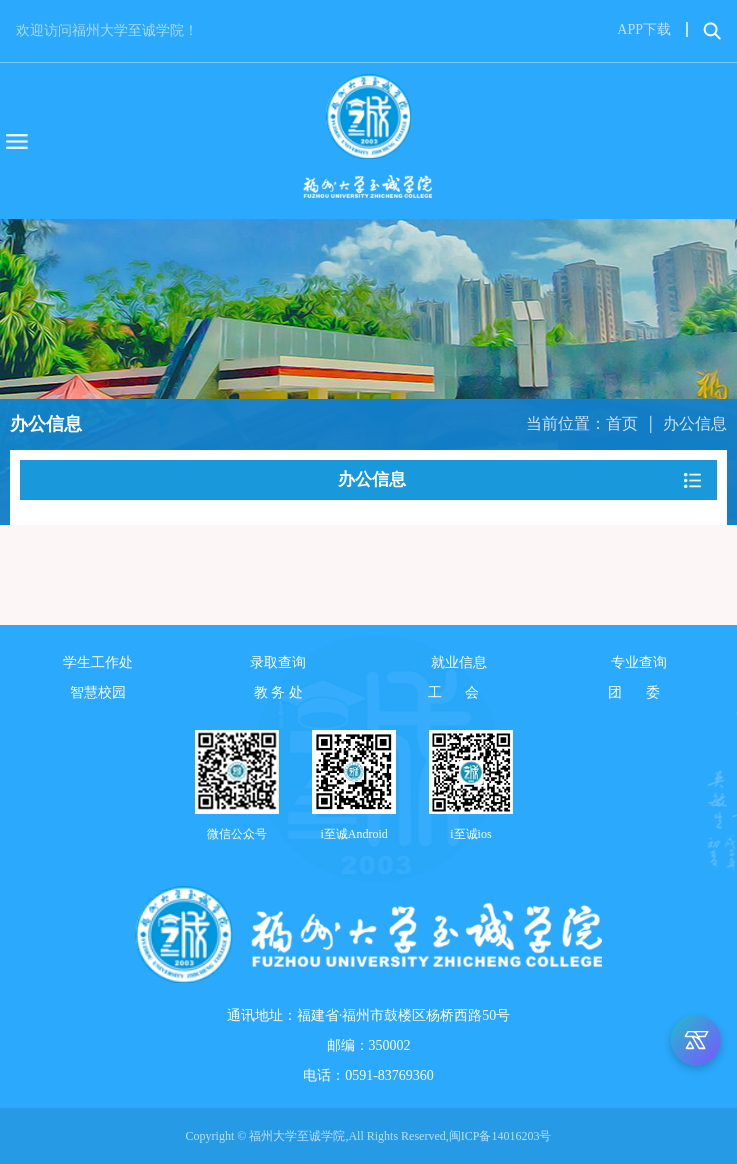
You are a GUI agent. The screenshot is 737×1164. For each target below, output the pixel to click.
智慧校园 (98, 692)
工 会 (459, 692)
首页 (622, 423)
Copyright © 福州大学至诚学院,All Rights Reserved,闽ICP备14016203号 (369, 1136)
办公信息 (695, 423)
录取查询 (278, 662)
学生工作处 (98, 662)
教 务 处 (278, 692)
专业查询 (639, 662)
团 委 (639, 692)
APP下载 (644, 29)
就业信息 (459, 662)
